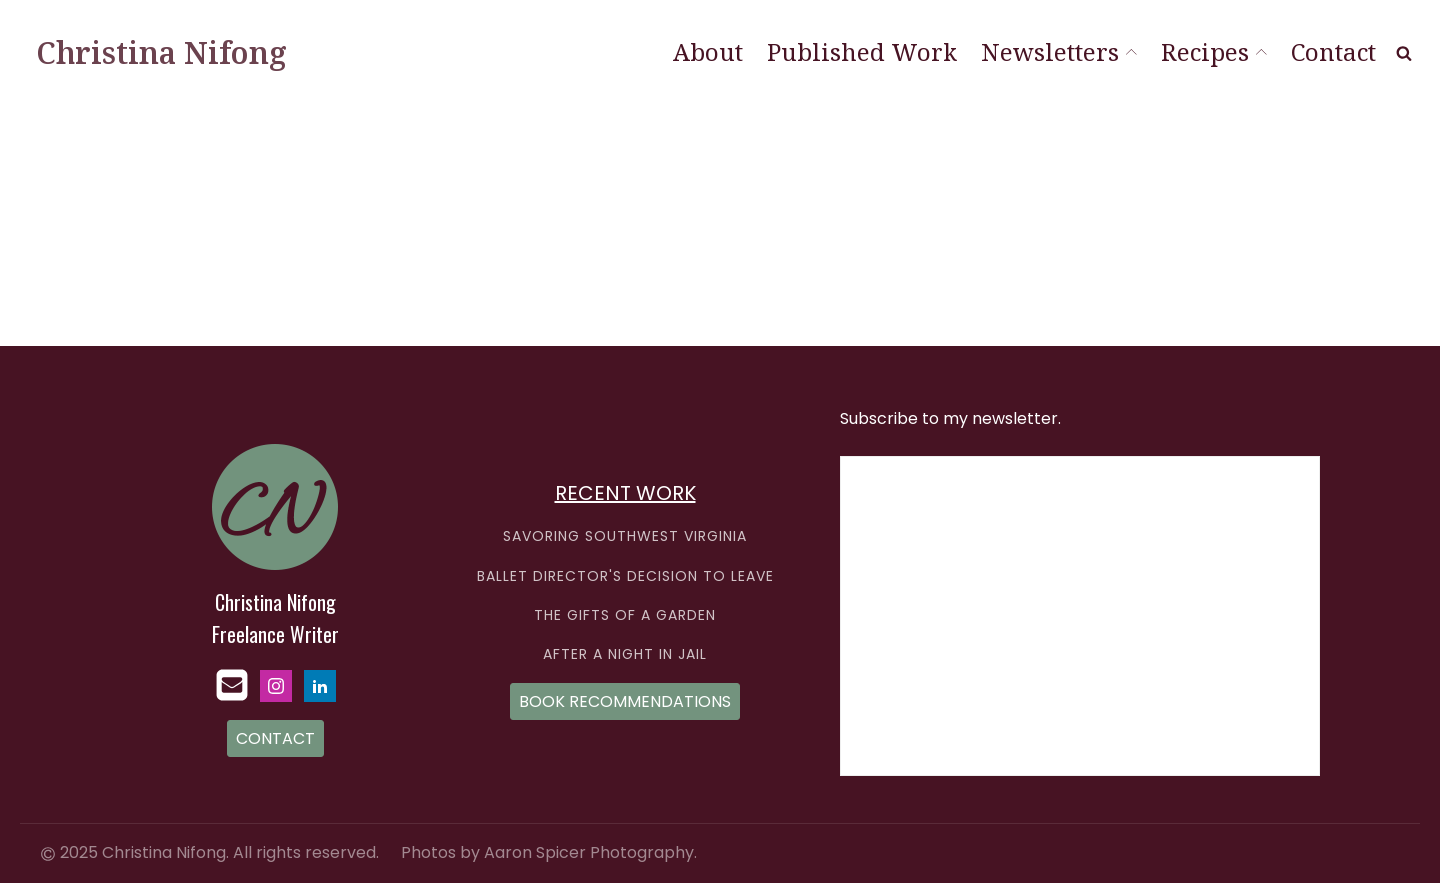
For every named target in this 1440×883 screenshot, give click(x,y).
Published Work (862, 51)
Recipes (1214, 51)
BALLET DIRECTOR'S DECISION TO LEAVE (625, 576)
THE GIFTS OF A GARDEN (625, 615)
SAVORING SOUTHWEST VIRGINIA (625, 536)
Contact (1333, 51)
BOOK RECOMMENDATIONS (625, 701)
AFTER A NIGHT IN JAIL (625, 654)
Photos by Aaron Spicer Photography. (549, 853)
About (708, 51)
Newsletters (1059, 51)
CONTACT (275, 738)
